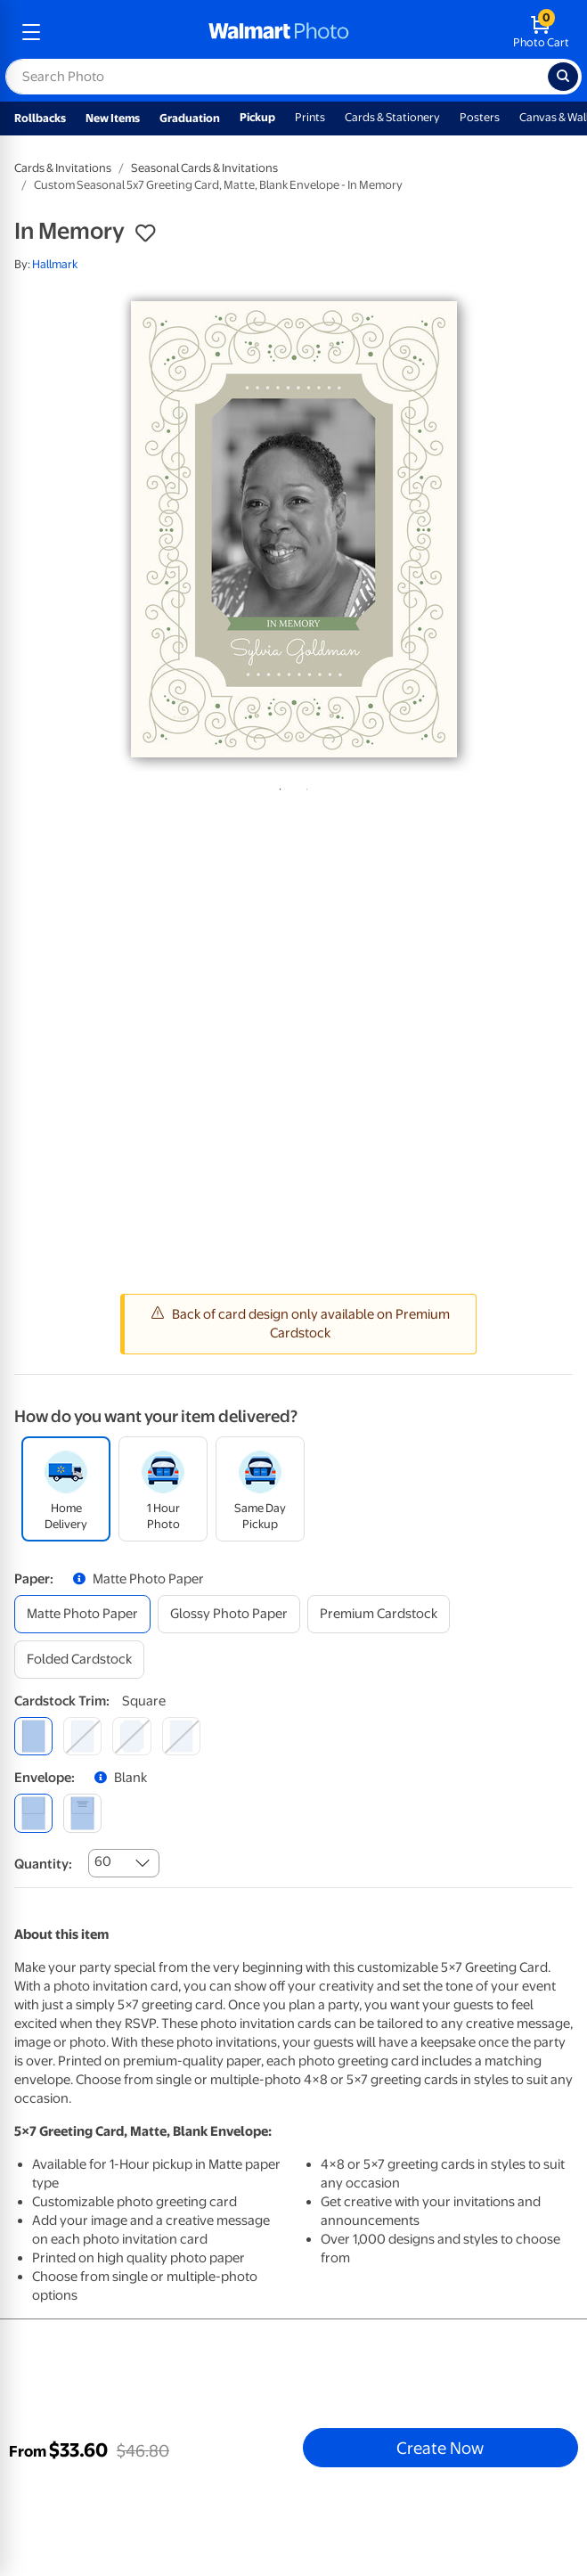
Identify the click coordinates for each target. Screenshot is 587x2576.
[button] (145, 233)
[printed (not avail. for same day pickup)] (82, 1813)
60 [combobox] (102, 1861)
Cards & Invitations (62, 168)
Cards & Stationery (392, 117)
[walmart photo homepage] (279, 32)
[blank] (33, 1813)
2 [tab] (304, 786)
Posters (480, 117)
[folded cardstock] (79, 1659)
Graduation (189, 118)
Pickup (257, 117)
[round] (82, 1736)
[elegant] (131, 1736)
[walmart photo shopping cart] (541, 32)
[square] (33, 1736)
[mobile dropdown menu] (31, 32)
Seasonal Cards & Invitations (204, 168)
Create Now (440, 2447)
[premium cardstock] (378, 1614)
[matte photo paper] (82, 1614)
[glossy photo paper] (229, 1614)
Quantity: (43, 1864)
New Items (113, 118)
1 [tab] (277, 786)
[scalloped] (181, 1736)
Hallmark (54, 264)
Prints (310, 117)
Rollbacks (40, 118)
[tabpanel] (293, 529)
